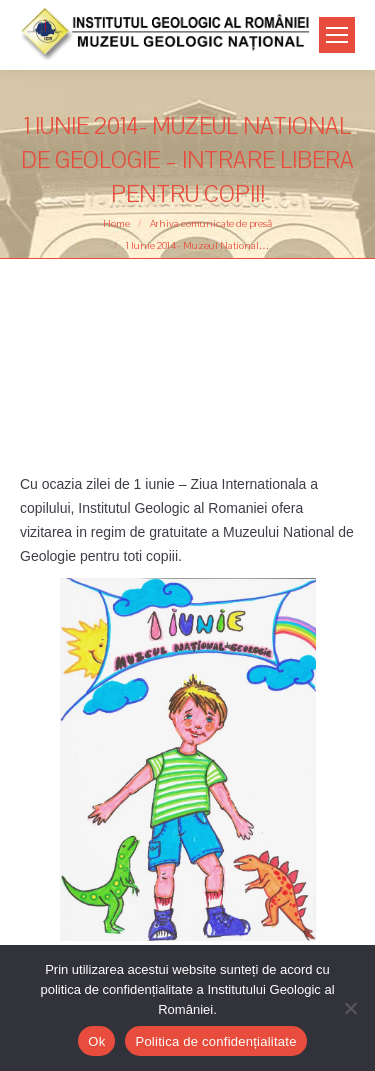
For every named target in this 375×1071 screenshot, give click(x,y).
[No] (350, 1008)
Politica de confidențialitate (215, 1041)
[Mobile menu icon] (337, 35)
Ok (96, 1041)
